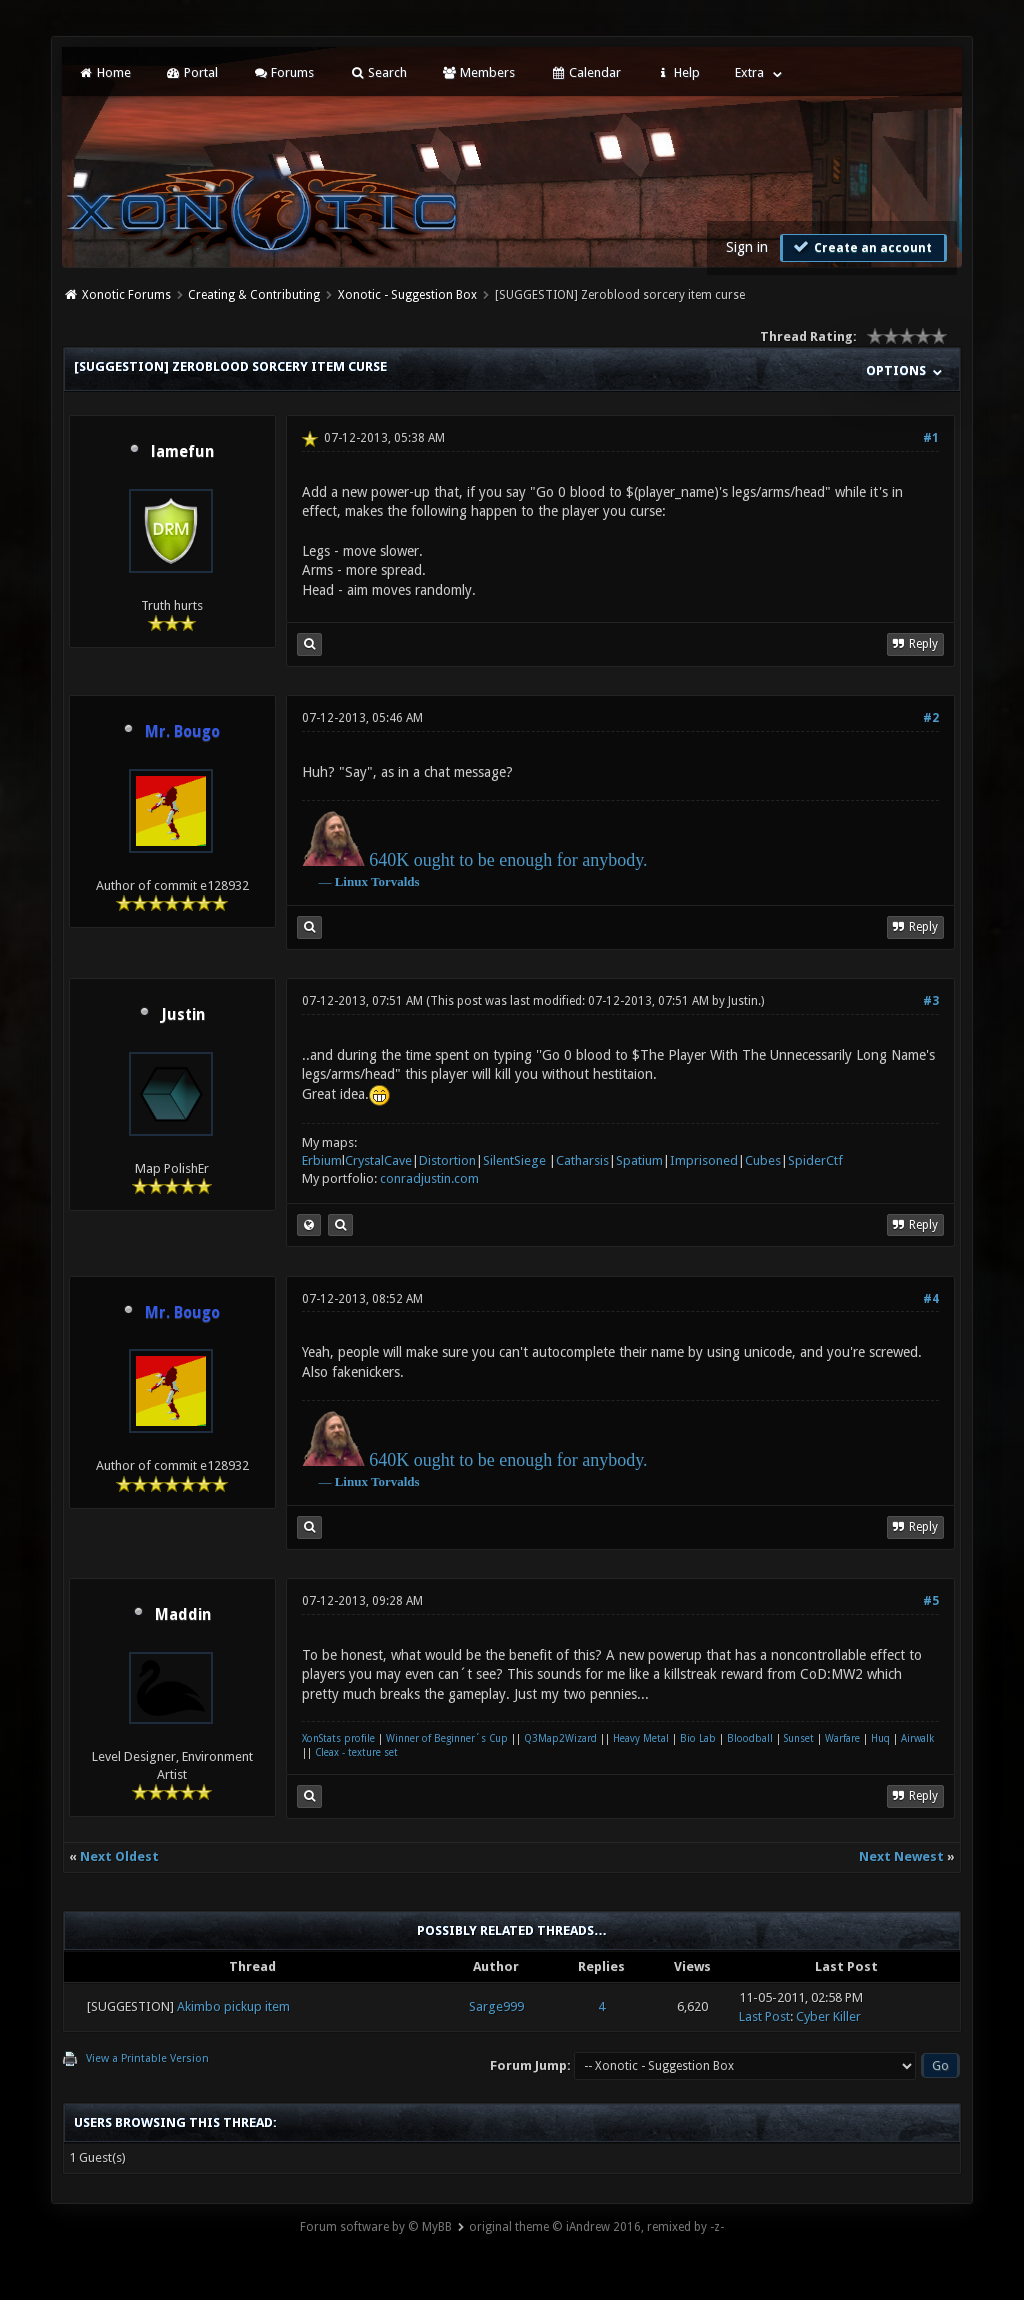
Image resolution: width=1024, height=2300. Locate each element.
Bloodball (750, 1738)
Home (104, 72)
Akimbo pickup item (233, 2006)
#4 (931, 1299)
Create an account (861, 247)
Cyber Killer (828, 2016)
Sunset (799, 1738)
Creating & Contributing (254, 295)
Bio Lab (698, 1738)
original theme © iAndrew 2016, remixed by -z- (596, 2227)
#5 (931, 1601)
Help (678, 72)
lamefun (182, 452)
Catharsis (582, 1160)
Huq (880, 1738)
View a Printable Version (147, 2058)
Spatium (639, 1160)
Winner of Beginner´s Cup (447, 1738)
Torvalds (395, 881)
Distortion (447, 1160)
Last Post (764, 2016)
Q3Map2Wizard (560, 1738)
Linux (351, 881)
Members (478, 72)
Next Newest (901, 1856)
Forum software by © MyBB (376, 2227)
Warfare (842, 1738)
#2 (931, 718)
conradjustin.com (429, 1178)
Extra (749, 72)
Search (377, 72)
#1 (931, 438)
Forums (283, 72)
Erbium (322, 1160)
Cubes (763, 1160)
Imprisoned (704, 1160)
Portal (192, 72)
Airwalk (917, 1738)
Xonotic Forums (126, 295)
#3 (931, 1001)
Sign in (747, 247)
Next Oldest (119, 1856)
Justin (183, 1015)
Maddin (183, 1615)
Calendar (585, 72)
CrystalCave (378, 1160)
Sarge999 (496, 2006)
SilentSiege (514, 1160)
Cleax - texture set (356, 1752)
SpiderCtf (815, 1160)
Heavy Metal (641, 1738)
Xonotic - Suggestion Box (407, 295)
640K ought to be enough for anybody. (508, 860)
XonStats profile (338, 1738)
